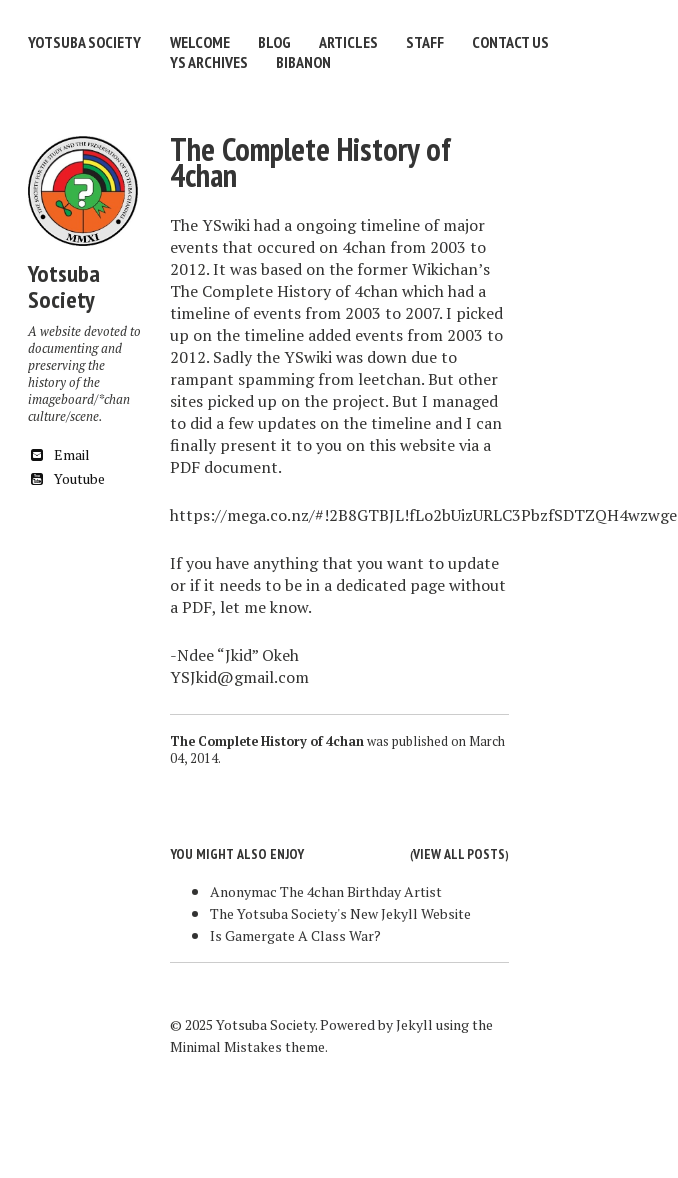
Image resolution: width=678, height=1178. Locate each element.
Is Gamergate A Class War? (295, 935)
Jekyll (414, 1024)
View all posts (459, 854)
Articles (348, 42)
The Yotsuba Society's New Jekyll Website (340, 913)
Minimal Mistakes (226, 1046)
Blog (274, 42)
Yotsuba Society (84, 42)
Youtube (66, 478)
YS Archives (209, 62)
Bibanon (303, 62)
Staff (425, 42)
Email (59, 454)
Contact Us (510, 42)
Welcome (200, 42)
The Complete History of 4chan (310, 162)
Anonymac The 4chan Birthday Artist (326, 891)
